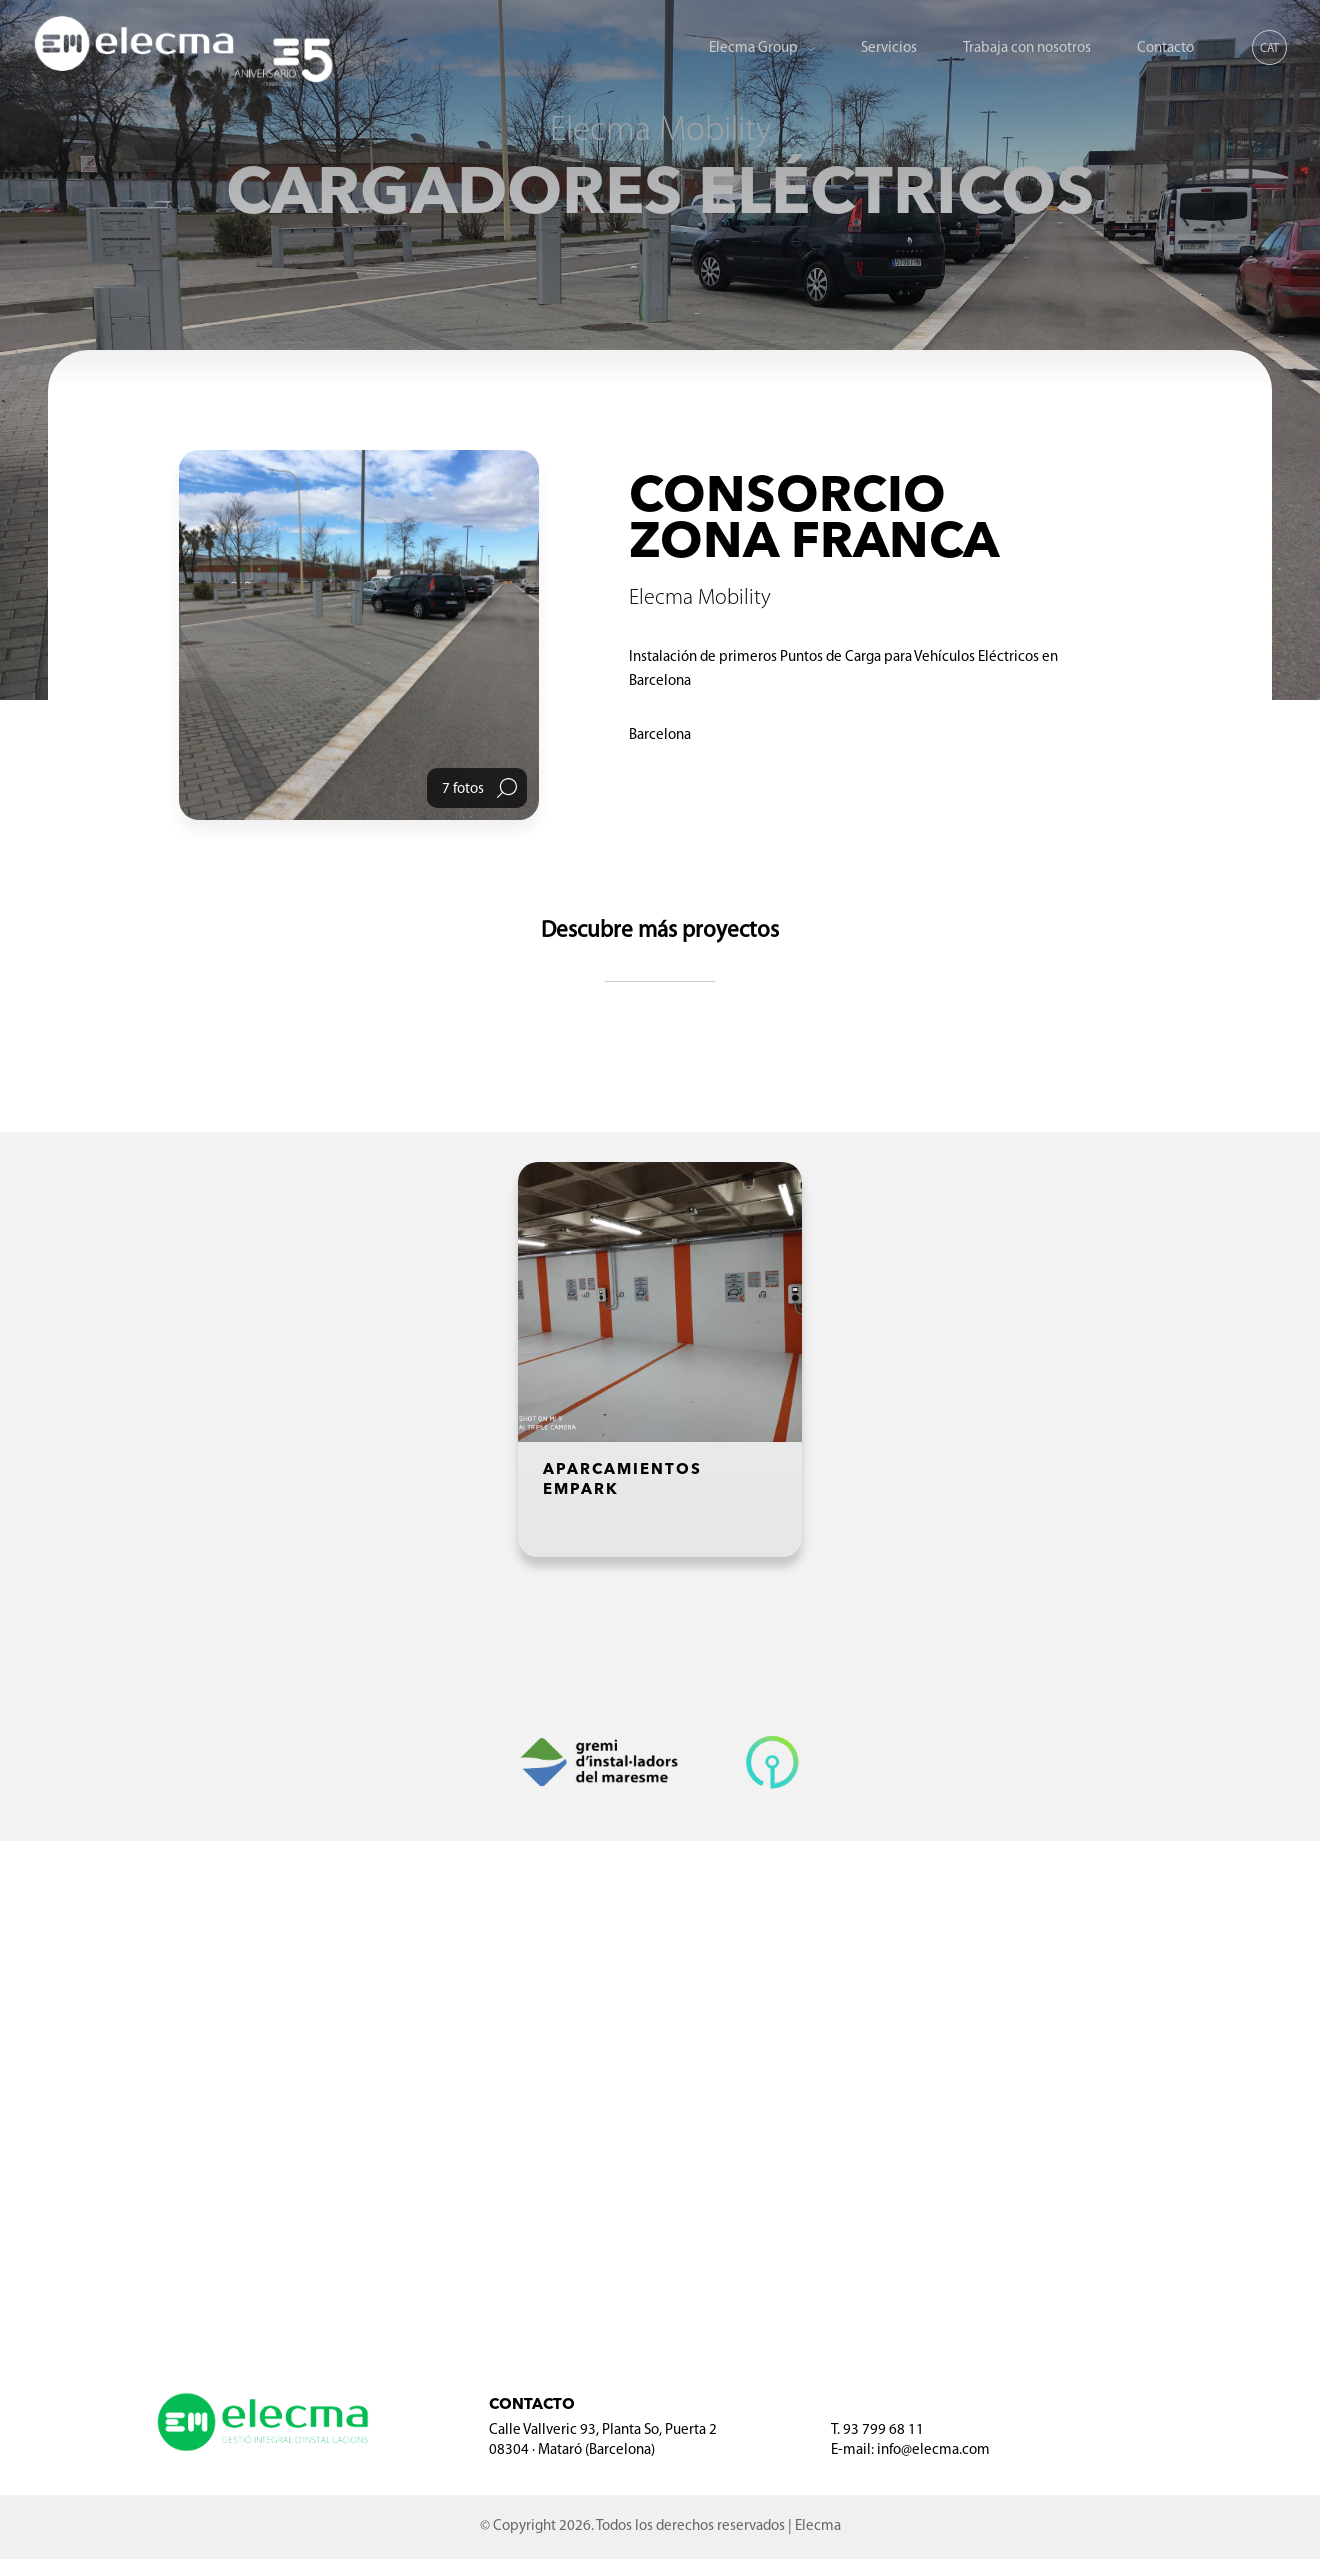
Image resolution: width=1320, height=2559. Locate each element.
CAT (1269, 49)
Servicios (889, 48)
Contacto (1165, 48)
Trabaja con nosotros (1027, 48)
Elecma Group (753, 48)
